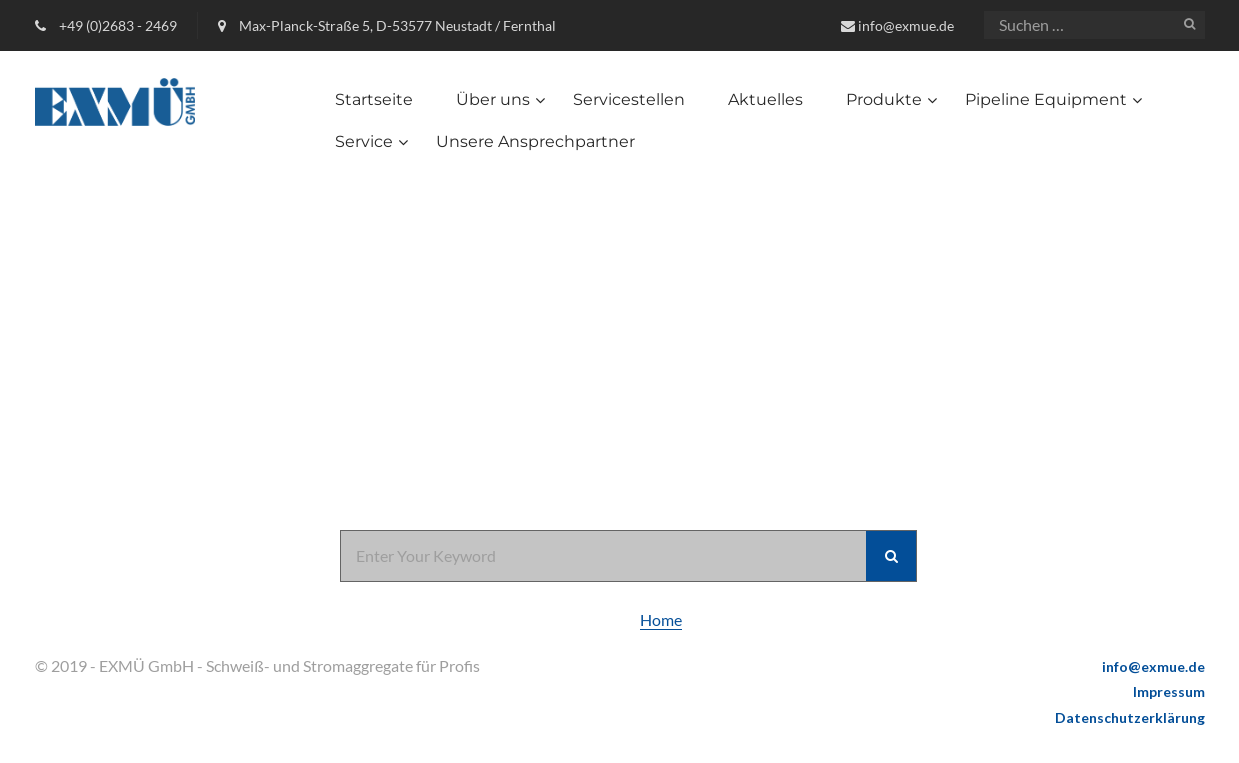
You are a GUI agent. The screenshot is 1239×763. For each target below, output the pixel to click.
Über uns (493, 99)
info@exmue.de (906, 25)
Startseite (374, 99)
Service (364, 141)
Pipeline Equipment (1046, 99)
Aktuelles (765, 99)
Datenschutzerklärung (1130, 717)
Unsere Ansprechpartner (535, 141)
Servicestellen (629, 99)
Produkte (884, 99)
